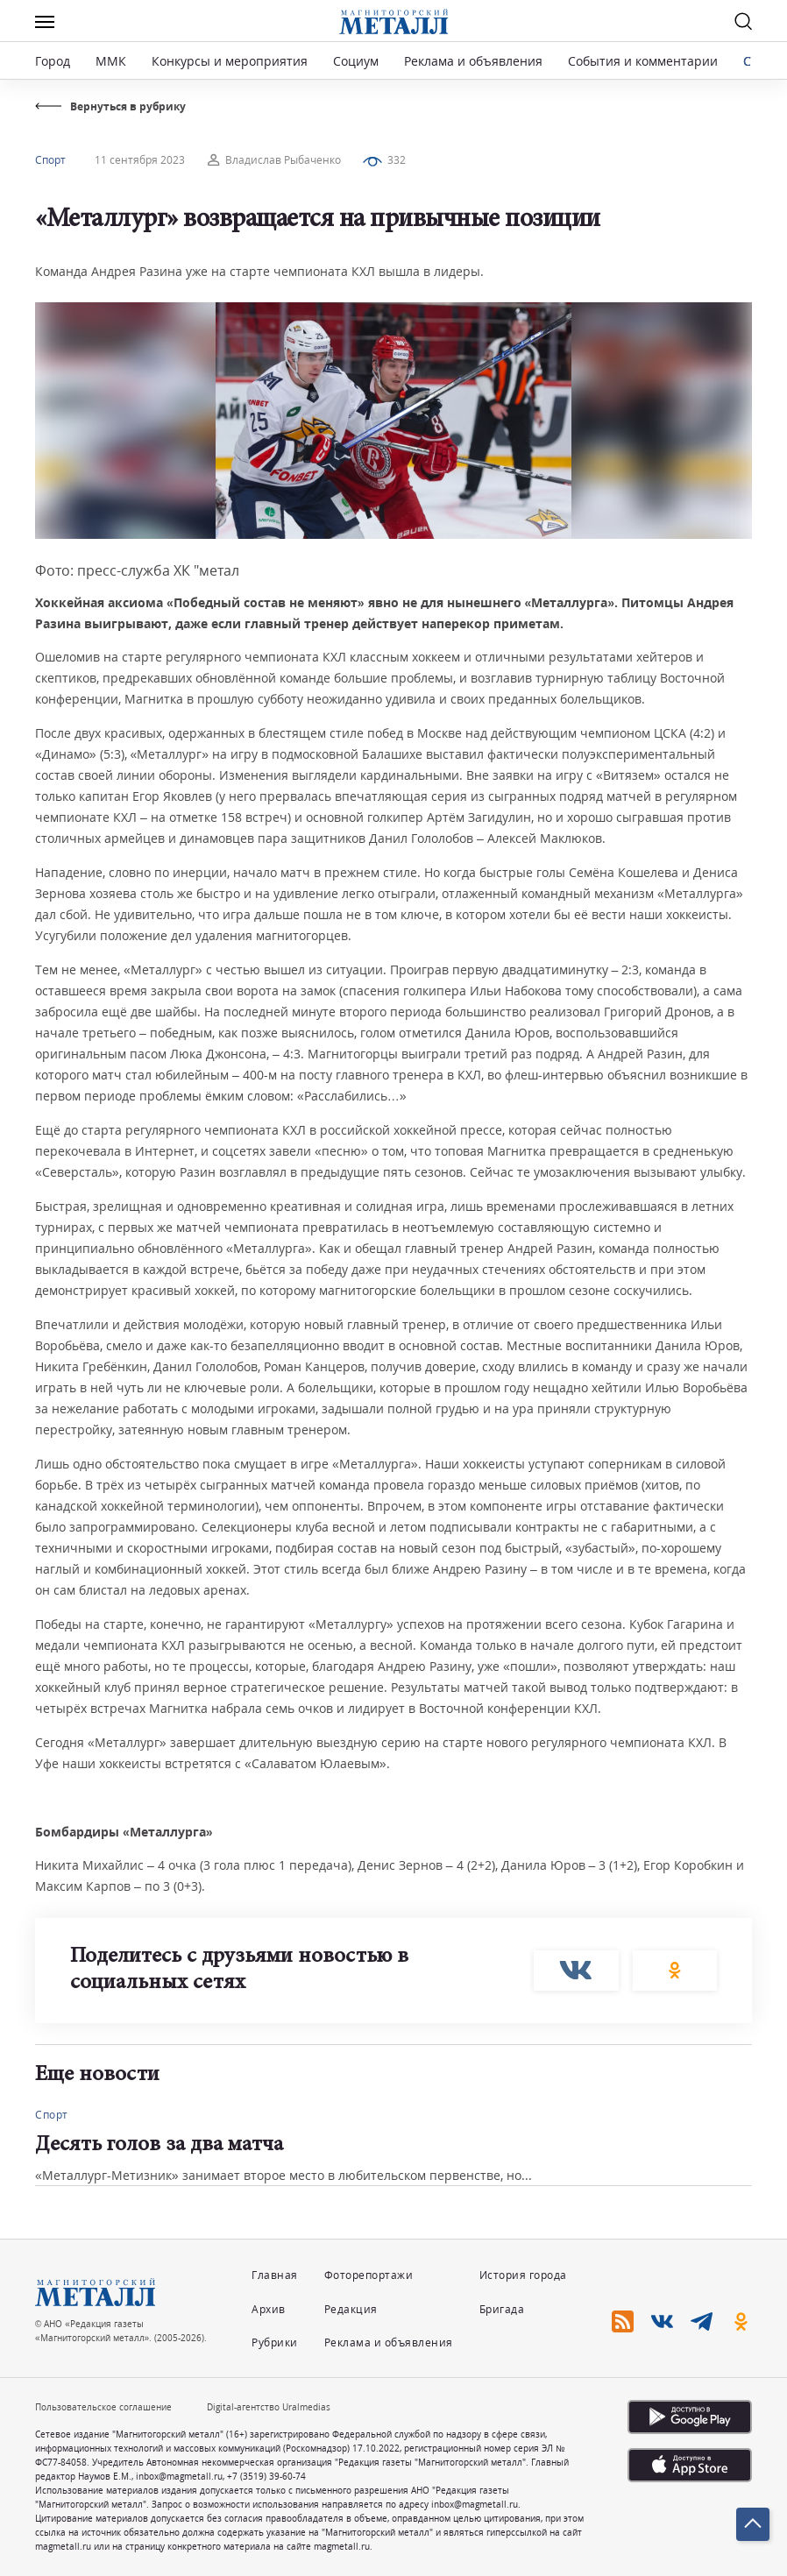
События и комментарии (643, 61)
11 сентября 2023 (140, 159)
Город (52, 61)
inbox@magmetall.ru (179, 2476)
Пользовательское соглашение (103, 2407)
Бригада (502, 2309)
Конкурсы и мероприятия (231, 61)
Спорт (50, 159)
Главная (275, 2275)
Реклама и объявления (473, 61)
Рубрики (275, 2342)
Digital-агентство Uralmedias (268, 2407)
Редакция (351, 2309)
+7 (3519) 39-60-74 (266, 2476)
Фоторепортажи (369, 2275)
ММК (111, 61)
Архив (269, 2309)
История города (523, 2275)
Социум (356, 61)
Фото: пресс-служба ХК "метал (137, 570)
